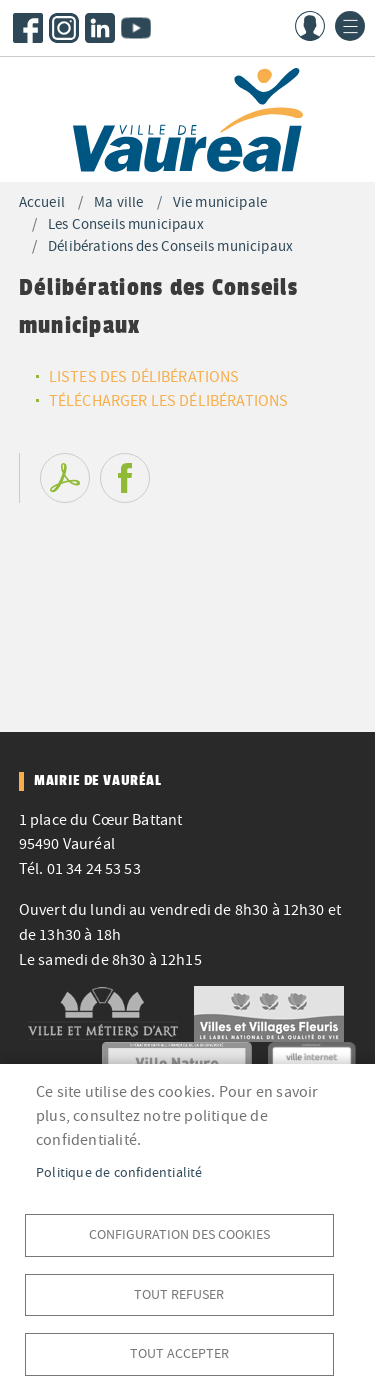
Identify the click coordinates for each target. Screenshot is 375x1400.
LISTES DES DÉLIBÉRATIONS (144, 377)
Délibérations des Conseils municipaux (170, 246)
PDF (65, 478)
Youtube (136, 28)
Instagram (64, 28)
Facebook (28, 28)
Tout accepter (179, 1353)
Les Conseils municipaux (126, 224)
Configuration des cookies (179, 1234)
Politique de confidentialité (119, 1172)
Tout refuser (179, 1294)
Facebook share (125, 478)
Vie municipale (220, 202)
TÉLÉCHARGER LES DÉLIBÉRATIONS (169, 401)
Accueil (42, 202)
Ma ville (118, 202)
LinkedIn (100, 28)
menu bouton (350, 26)
